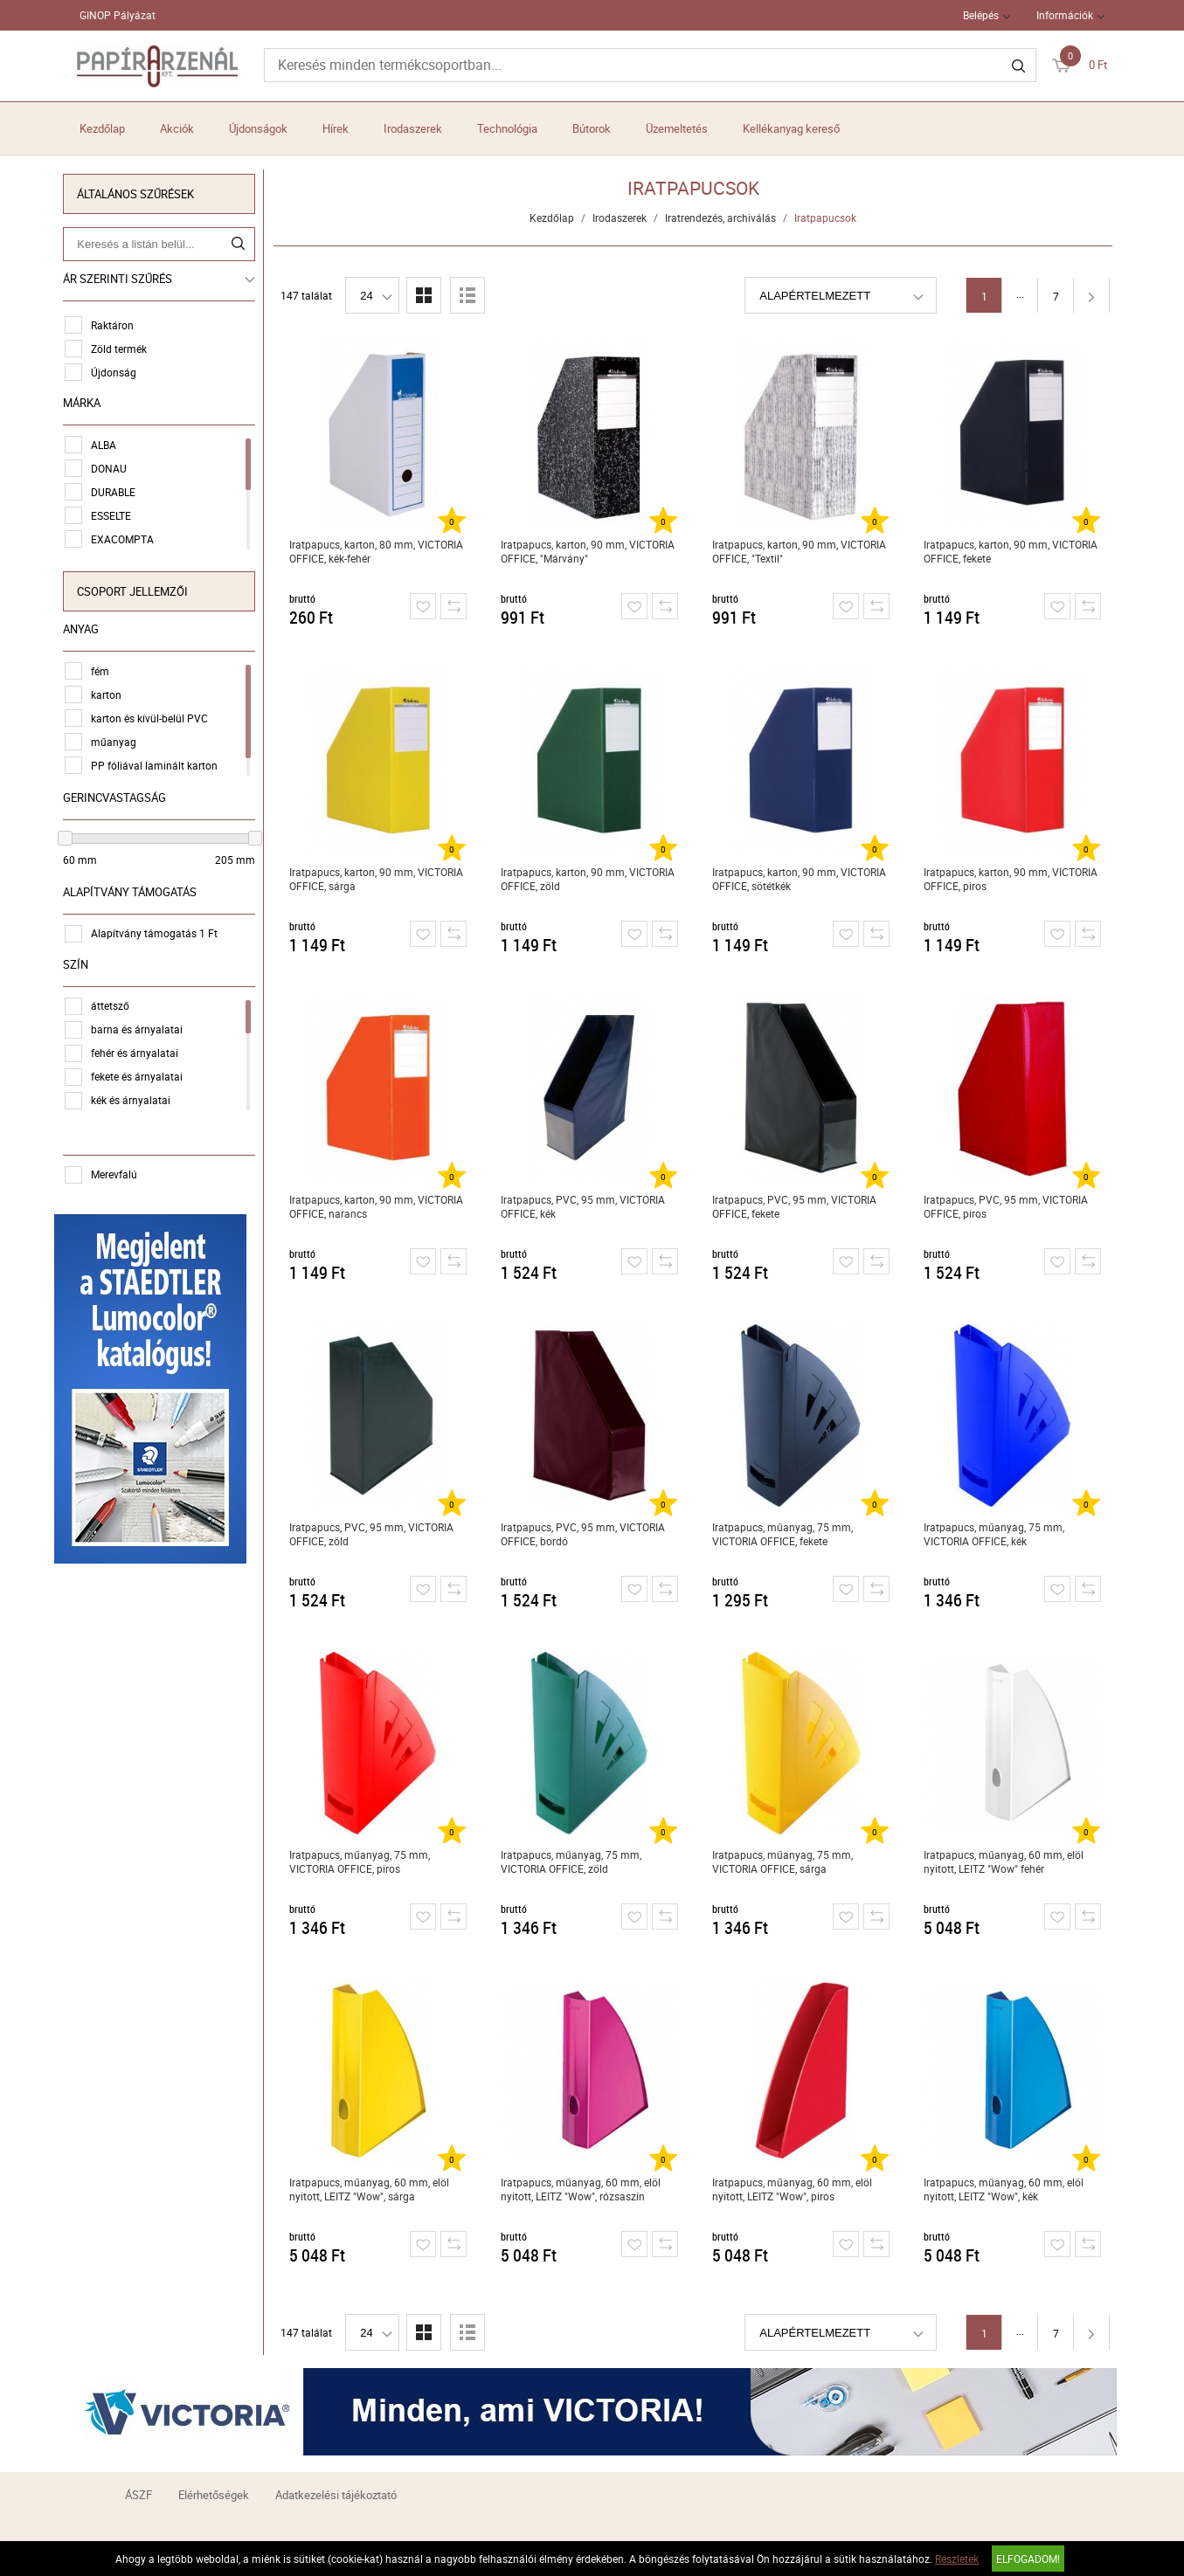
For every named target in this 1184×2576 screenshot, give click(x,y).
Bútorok (591, 128)
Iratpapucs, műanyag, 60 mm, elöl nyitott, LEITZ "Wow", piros (795, 2189)
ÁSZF (138, 2495)
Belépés (981, 15)
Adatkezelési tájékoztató (336, 2495)
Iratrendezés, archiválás (723, 217)
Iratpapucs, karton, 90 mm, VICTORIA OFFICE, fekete (1013, 551)
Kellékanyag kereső (791, 128)
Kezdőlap (102, 128)
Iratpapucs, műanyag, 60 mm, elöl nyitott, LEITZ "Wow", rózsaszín (583, 2189)
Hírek (335, 128)
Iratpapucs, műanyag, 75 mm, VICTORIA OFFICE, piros (362, 1861)
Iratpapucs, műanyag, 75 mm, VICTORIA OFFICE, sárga (785, 1861)
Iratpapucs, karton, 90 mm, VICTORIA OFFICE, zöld (590, 879)
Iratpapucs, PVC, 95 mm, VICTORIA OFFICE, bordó (585, 1534)
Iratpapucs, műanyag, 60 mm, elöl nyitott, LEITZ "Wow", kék (1006, 2189)
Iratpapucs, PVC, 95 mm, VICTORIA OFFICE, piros (1008, 1206)
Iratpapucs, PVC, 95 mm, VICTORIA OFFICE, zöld (374, 1534)
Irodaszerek (413, 128)
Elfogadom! (1028, 2559)
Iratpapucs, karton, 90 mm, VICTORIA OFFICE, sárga (379, 879)
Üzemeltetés (677, 128)
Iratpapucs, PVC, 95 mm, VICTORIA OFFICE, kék (585, 1206)
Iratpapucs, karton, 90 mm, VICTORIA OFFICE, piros (1013, 879)
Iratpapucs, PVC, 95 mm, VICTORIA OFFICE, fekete (797, 1206)
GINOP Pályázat (118, 15)
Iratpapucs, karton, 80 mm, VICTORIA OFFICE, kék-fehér (379, 551)
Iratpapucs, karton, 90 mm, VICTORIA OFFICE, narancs (379, 1206)
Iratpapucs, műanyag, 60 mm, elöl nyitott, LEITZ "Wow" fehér (1006, 1861)
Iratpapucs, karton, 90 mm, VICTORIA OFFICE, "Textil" (802, 551)
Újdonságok (258, 128)
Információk (1064, 15)
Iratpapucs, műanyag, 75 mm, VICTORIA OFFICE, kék (996, 1534)
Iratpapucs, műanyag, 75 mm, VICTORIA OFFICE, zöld (573, 1861)
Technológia (507, 128)
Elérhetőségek (213, 2495)
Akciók (177, 128)
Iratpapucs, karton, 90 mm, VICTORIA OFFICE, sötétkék (802, 879)
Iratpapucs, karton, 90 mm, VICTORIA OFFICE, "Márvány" (590, 551)
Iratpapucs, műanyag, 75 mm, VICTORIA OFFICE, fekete (785, 1534)
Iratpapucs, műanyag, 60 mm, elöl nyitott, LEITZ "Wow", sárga (372, 2189)
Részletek (957, 2559)
